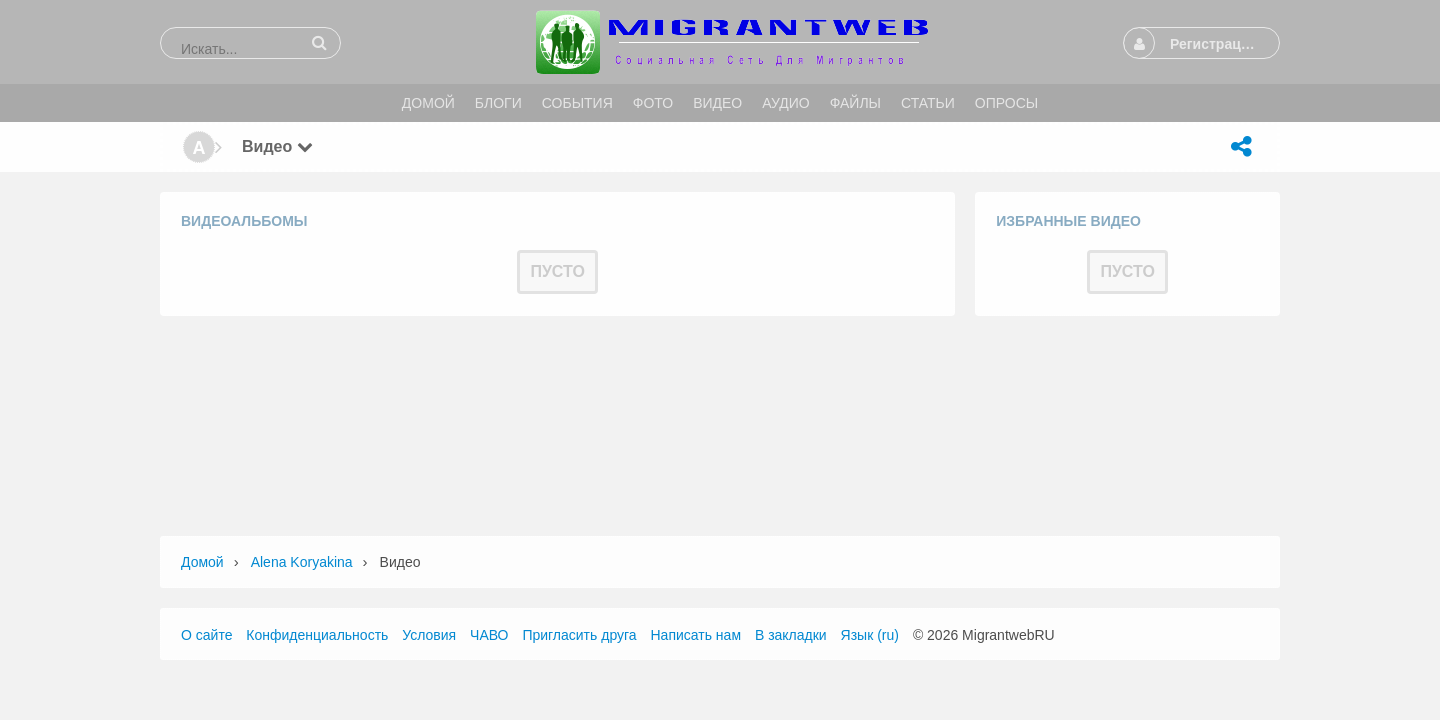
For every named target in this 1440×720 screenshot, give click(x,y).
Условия (429, 635)
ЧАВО (489, 635)
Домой (202, 562)
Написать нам (696, 635)
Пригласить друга (579, 635)
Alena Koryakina (302, 562)
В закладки (791, 635)
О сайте (206, 635)
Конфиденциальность (317, 635)
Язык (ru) (870, 635)
